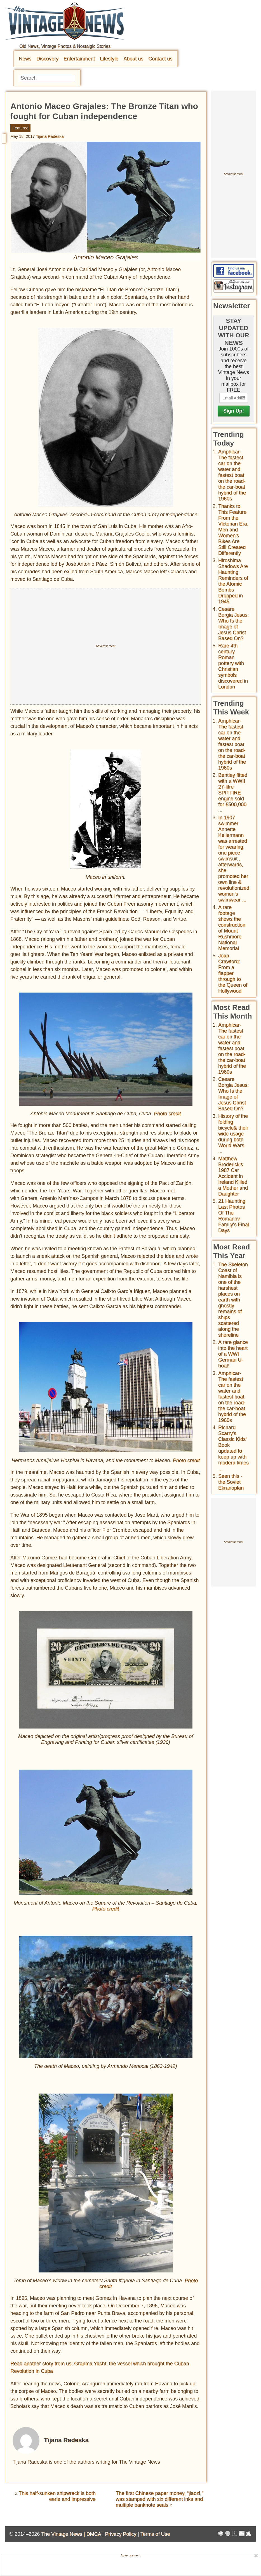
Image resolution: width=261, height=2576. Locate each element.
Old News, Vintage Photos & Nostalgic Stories (64, 46)
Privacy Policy (120, 2534)
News (25, 58)
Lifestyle (109, 58)
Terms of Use (155, 2534)
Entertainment (79, 58)
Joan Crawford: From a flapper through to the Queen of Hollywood (232, 973)
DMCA (93, 2534)
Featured (20, 128)
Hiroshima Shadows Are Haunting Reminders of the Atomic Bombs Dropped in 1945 (233, 581)
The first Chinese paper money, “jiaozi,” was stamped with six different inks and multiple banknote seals (159, 2499)
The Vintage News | (63, 2534)
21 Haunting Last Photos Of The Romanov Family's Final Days (233, 1215)
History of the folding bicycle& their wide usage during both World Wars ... (233, 1133)
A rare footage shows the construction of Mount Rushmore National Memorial (231, 928)
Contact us (160, 58)
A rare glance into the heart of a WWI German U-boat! (233, 1353)
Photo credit (167, 1113)
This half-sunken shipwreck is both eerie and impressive (56, 2496)
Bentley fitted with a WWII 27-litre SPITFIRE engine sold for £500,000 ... (232, 792)
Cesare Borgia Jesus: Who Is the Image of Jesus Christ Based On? (233, 623)
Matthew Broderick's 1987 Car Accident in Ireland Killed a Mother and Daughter (233, 1176)
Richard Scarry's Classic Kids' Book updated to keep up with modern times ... (233, 1448)
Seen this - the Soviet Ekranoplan (231, 1482)
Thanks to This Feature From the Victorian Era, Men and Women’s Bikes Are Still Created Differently (233, 529)
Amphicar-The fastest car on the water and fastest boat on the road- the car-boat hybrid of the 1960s (232, 475)
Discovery (47, 58)
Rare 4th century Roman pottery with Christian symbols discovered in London (233, 666)
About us (133, 58)
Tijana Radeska (50, 136)
